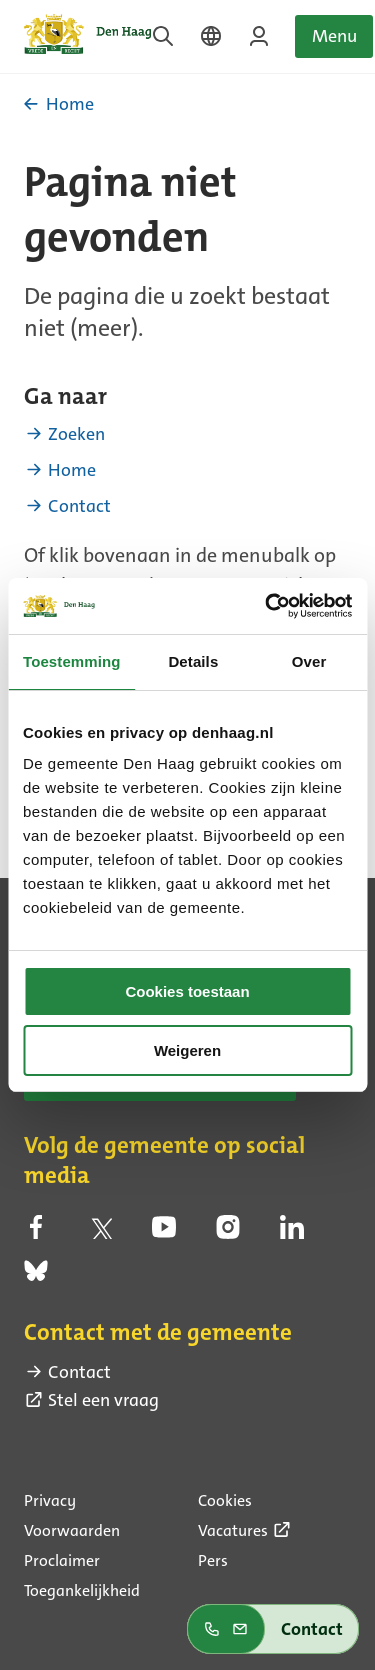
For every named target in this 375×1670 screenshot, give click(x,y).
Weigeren (187, 1050)
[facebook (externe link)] (36, 1232)
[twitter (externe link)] (100, 1232)
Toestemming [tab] (72, 661)
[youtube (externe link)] (164, 1232)
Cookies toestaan (187, 991)
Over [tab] (309, 661)
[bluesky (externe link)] (36, 1277)
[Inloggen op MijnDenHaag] (259, 36)
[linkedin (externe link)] (292, 1232)
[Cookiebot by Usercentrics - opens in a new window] (267, 606)
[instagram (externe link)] (228, 1232)
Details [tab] (193, 661)
